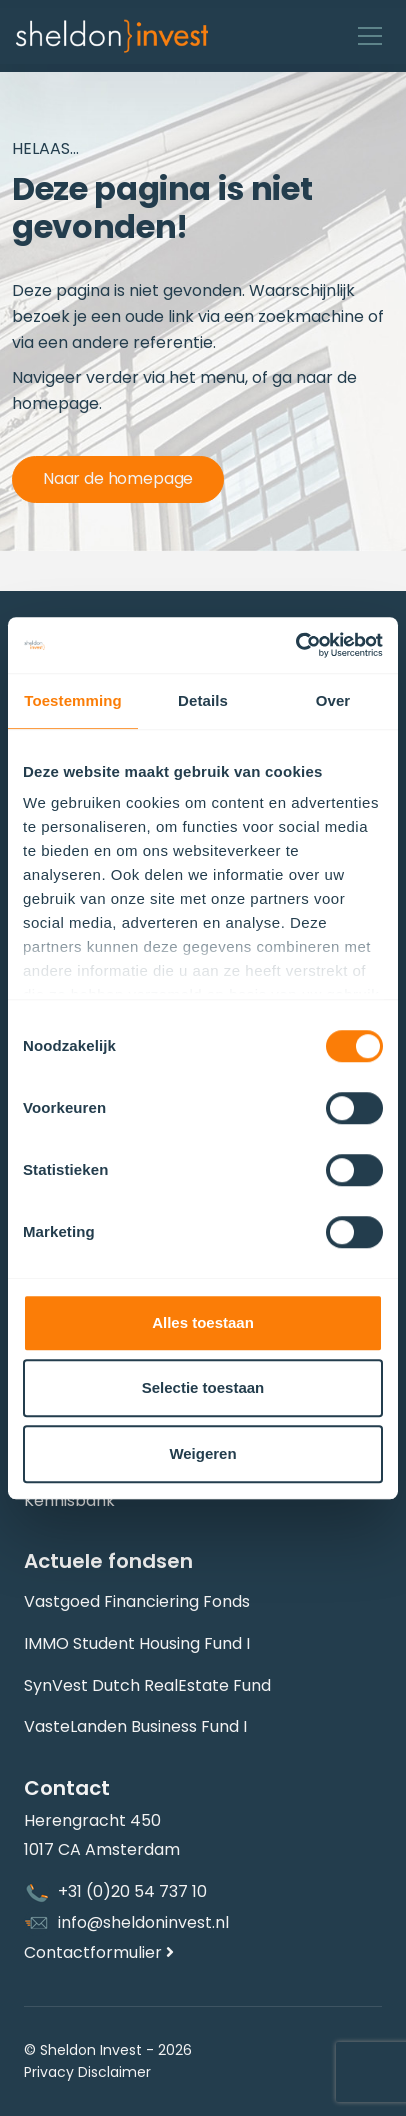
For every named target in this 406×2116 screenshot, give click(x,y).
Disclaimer (114, 2072)
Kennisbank (69, 1500)
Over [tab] (333, 700)
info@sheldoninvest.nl (126, 1923)
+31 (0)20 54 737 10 (115, 1893)
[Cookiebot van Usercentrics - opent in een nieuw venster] (295, 645)
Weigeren (202, 1453)
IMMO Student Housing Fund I (137, 1643)
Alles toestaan (203, 1322)
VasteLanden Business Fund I (135, 1726)
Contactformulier (99, 1952)
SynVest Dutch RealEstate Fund (147, 1685)
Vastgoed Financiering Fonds (137, 1601)
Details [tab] (203, 700)
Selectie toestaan (203, 1387)
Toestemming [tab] (73, 700)
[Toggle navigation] (370, 36)
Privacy (49, 2072)
